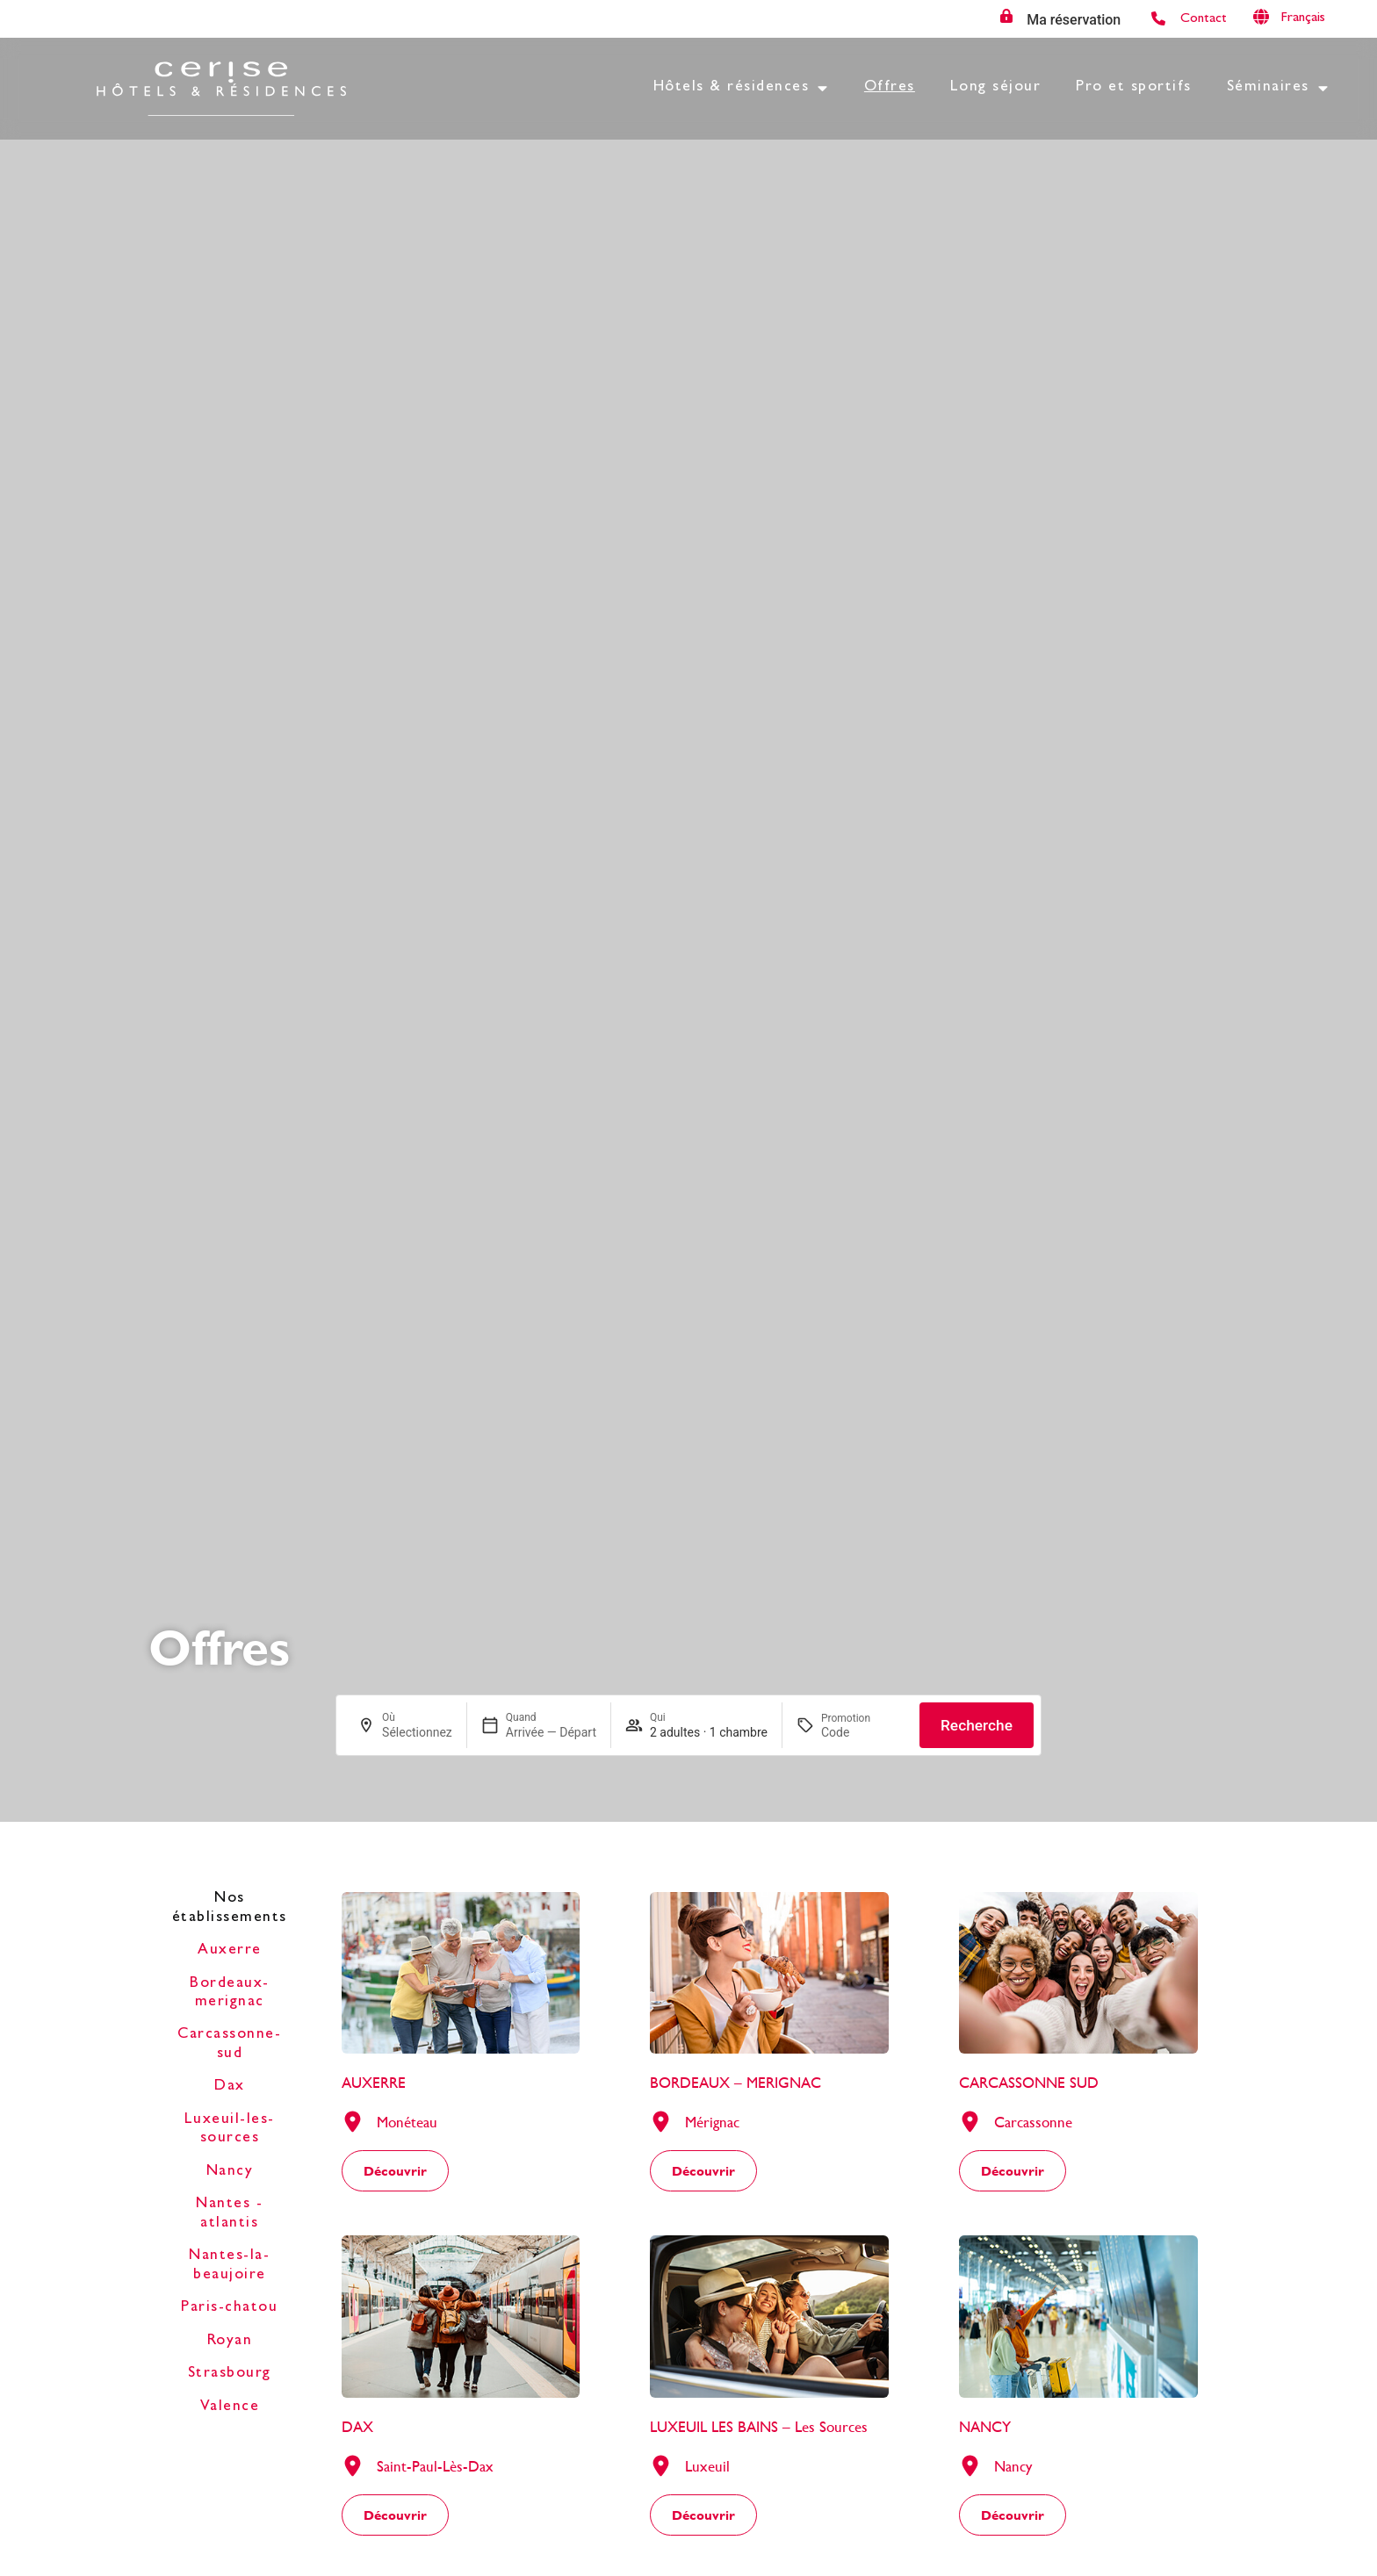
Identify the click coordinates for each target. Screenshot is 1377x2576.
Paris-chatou (229, 2308)
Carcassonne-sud (229, 2044)
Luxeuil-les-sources (229, 2129)
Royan (230, 2341)
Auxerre (230, 1951)
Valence (230, 2407)
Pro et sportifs (1134, 88)
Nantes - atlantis (229, 2214)
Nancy (230, 2172)
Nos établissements (229, 1908)
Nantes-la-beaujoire (229, 2266)
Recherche (977, 1725)
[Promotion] (863, 1732)
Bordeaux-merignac (230, 1993)
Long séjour (996, 88)
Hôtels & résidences (741, 88)
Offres (889, 88)
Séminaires (1278, 88)
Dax (229, 2087)
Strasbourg (229, 2374)
